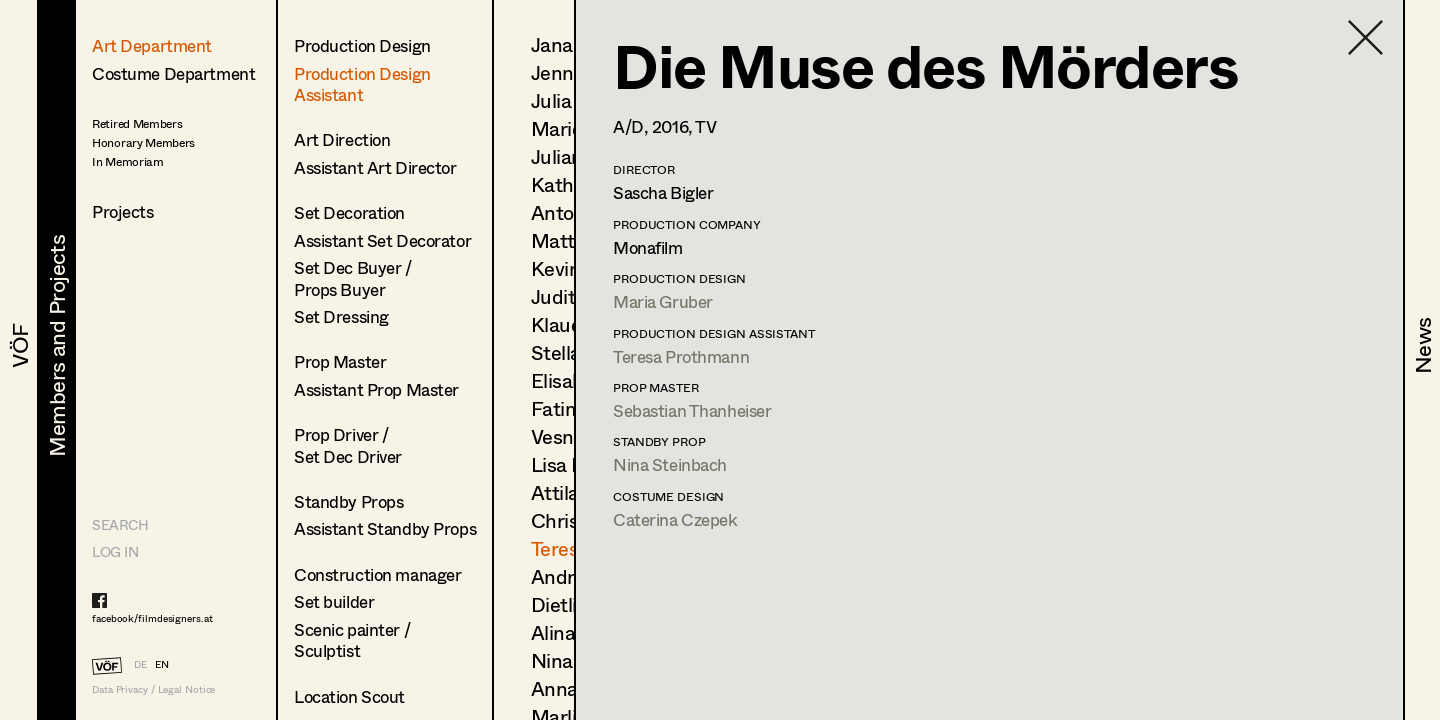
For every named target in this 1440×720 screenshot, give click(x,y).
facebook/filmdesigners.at (152, 618)
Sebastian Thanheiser (692, 410)
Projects (123, 211)
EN (162, 664)
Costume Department (173, 73)
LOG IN (115, 551)
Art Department (152, 45)
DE (140, 664)
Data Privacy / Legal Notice (153, 689)
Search (120, 524)
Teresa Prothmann (681, 356)
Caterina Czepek (675, 519)
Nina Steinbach (670, 464)
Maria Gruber (663, 301)
